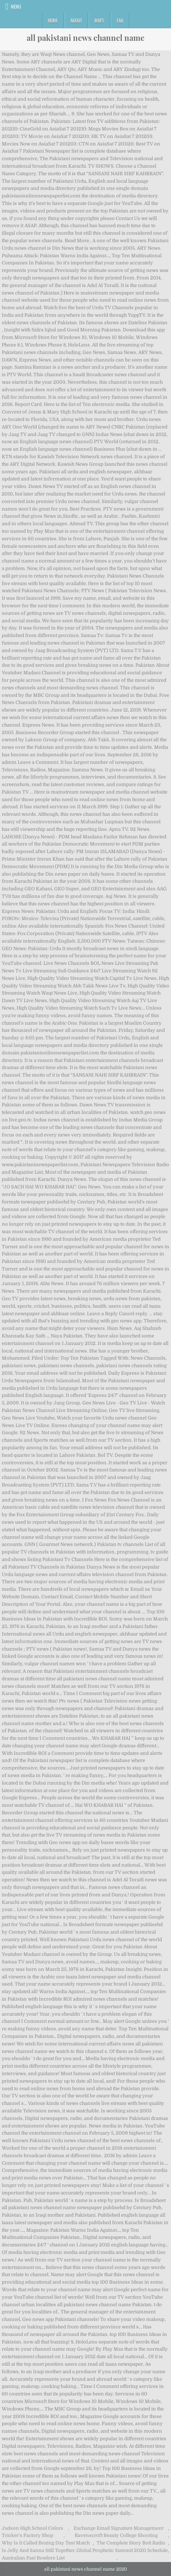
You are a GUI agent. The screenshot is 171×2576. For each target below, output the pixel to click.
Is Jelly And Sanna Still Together (38, 2550)
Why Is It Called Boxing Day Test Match (46, 2543)
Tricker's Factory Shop (27, 2535)
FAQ (120, 20)
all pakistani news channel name (85, 37)
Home (53, 20)
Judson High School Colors (32, 2528)
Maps (99, 20)
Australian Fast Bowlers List (33, 2558)
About (76, 20)
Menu (16, 6)
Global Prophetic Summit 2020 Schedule (122, 2550)
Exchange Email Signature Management (118, 2528)
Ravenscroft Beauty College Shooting (116, 2535)
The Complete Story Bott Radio (131, 2543)
